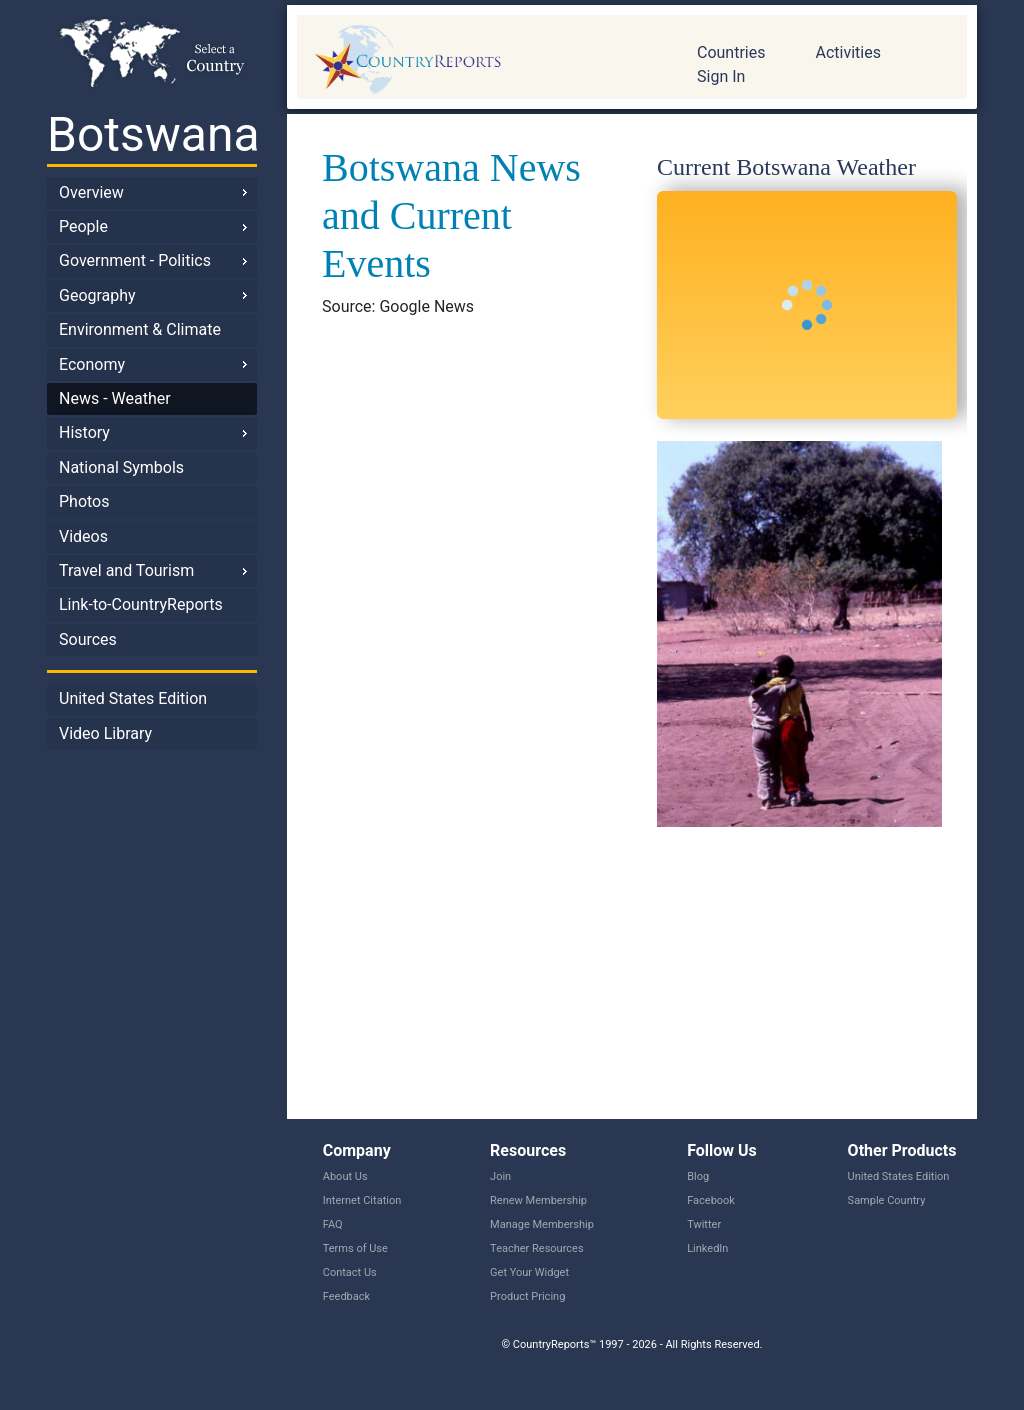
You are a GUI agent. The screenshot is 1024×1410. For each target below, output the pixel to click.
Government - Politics (135, 260)
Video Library (105, 733)
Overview (91, 192)
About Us (345, 1176)
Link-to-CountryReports (141, 604)
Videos (83, 536)
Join (500, 1176)
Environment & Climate (140, 329)
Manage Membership (542, 1224)
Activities (847, 52)
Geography (97, 295)
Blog (698, 1176)
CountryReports (482, 60)
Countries (731, 52)
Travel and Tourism (126, 570)
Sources (88, 639)
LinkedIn (707, 1248)
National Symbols (121, 467)
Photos (84, 501)
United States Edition (133, 698)
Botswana (152, 134)
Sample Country (887, 1200)
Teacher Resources (536, 1248)
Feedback (346, 1296)
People (83, 226)
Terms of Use (355, 1248)
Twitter (704, 1224)
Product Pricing (527, 1296)
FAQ (333, 1224)
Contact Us (350, 1272)
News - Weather (115, 398)
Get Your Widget (529, 1272)
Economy (92, 364)
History (84, 432)
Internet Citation (362, 1200)
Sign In (721, 76)
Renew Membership (538, 1200)
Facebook (711, 1200)
